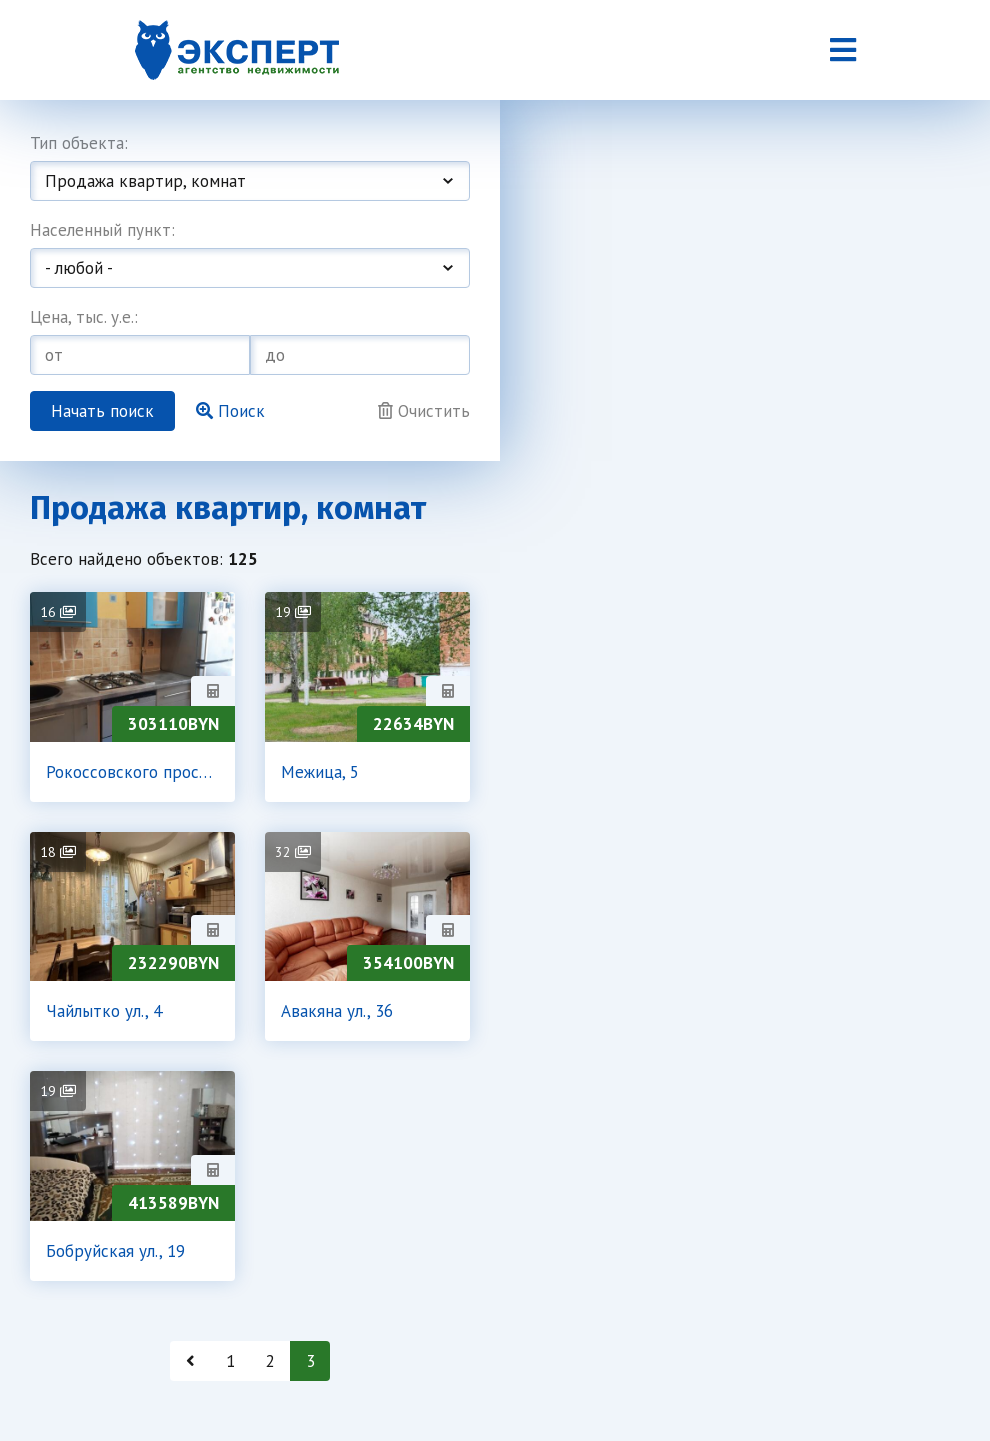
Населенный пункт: (102, 230)
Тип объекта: (79, 143)
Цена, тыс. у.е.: (84, 317)
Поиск (230, 411)
